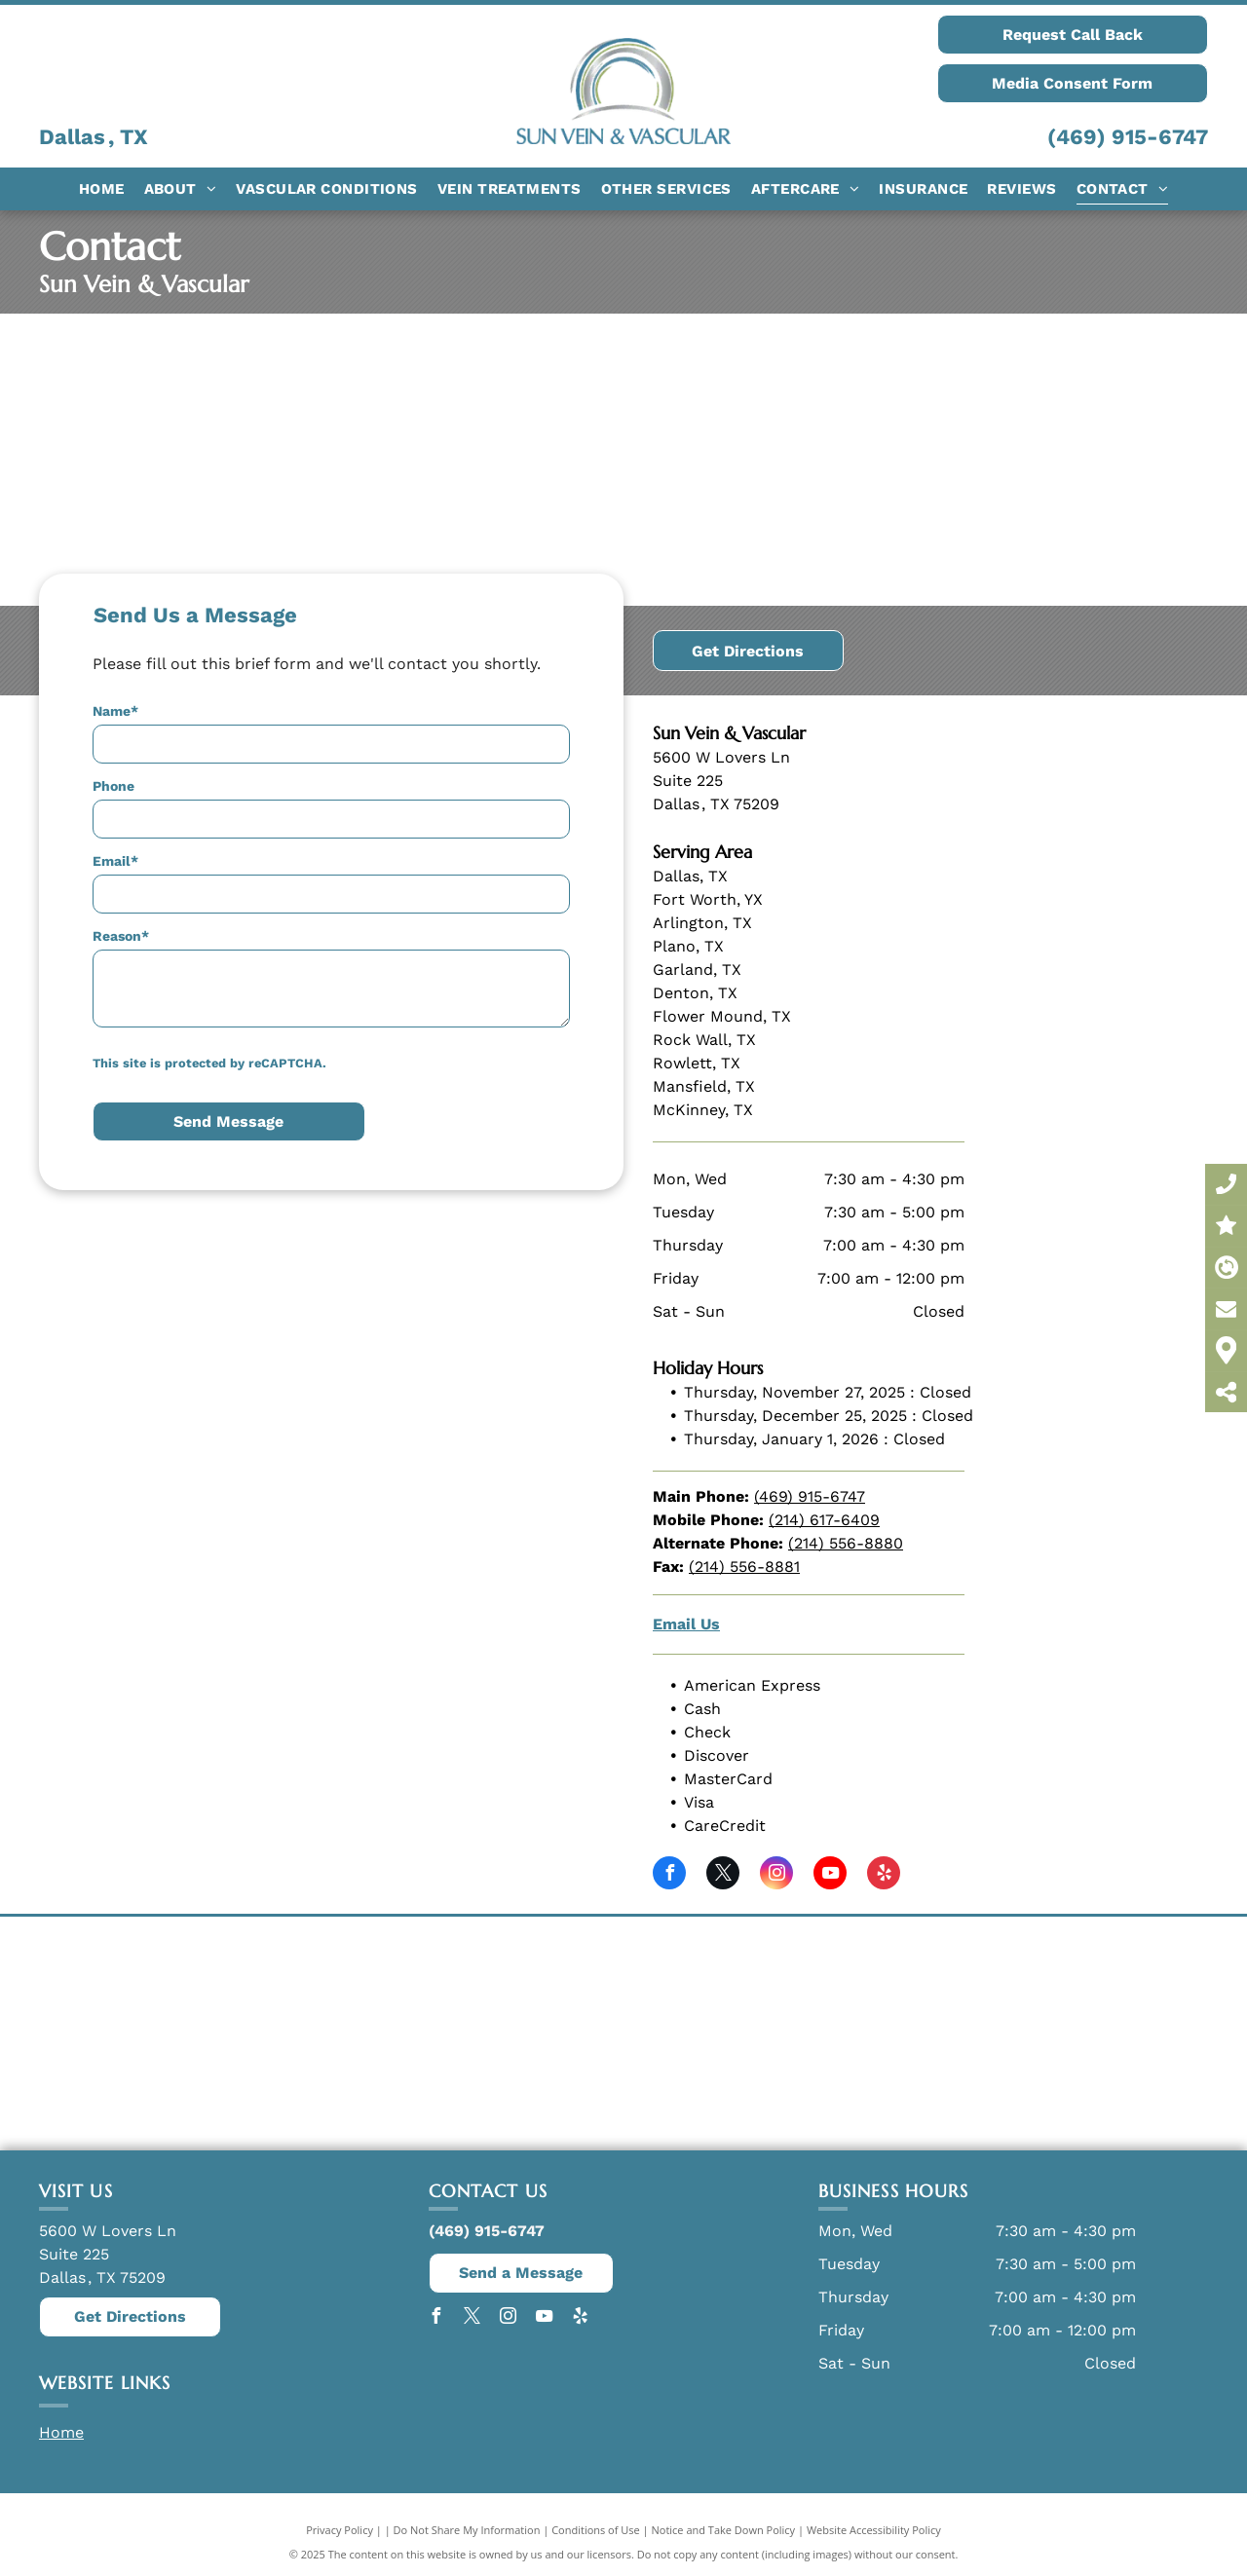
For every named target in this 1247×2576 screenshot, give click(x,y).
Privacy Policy (339, 2529)
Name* (115, 711)
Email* (115, 861)
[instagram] (776, 1875)
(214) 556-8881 (744, 1566)
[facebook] (669, 1875)
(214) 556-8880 (845, 1543)
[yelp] (883, 1875)
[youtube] (830, 1875)
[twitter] (722, 1875)
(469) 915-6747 (1127, 137)
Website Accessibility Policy (874, 2529)
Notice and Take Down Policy (724, 2529)
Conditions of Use (595, 2529)
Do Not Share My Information (467, 2529)
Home (61, 2432)
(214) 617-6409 (824, 1520)
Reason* (121, 936)
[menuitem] (101, 189)
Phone (113, 786)
